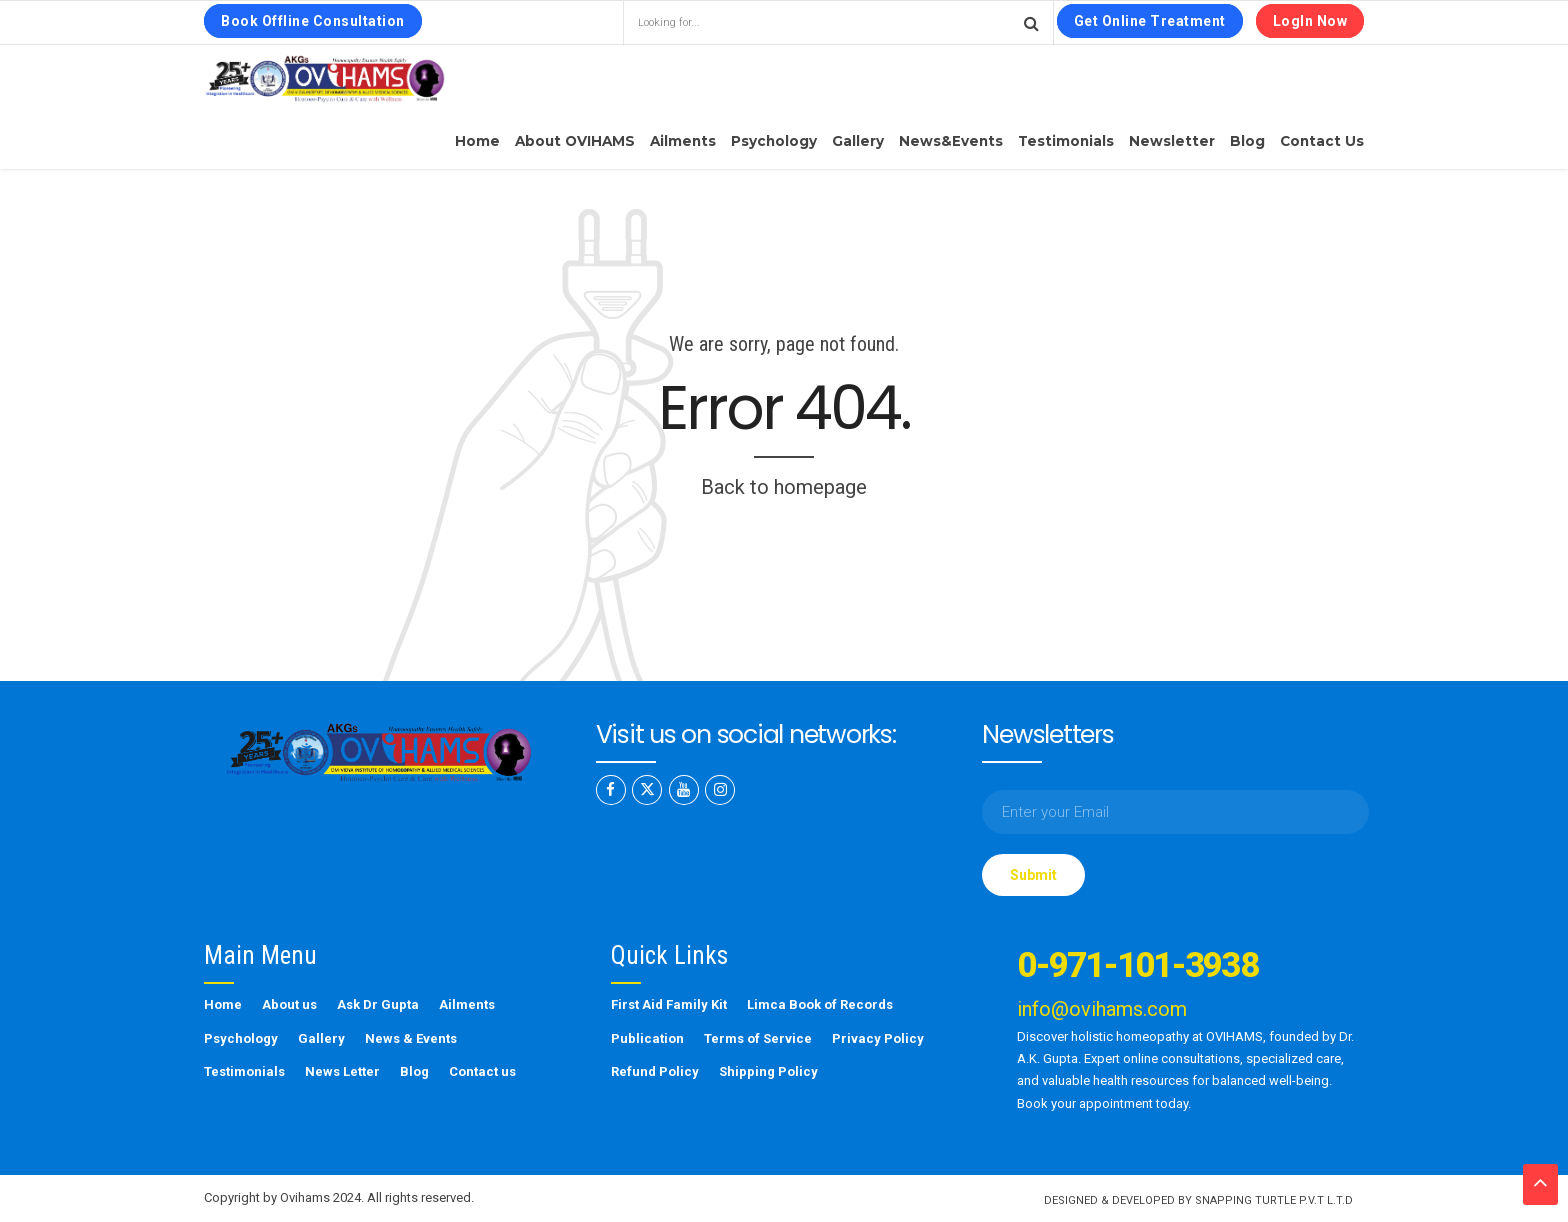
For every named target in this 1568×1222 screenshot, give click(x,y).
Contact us (1322, 141)
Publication (647, 1038)
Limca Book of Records (820, 1004)
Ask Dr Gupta (378, 1004)
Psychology (774, 141)
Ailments (683, 141)
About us (289, 1004)
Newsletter (1172, 141)
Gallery (858, 141)
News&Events (951, 141)
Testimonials (1066, 141)
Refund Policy (655, 1071)
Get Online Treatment (1150, 21)
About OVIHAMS (575, 141)
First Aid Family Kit (669, 1004)
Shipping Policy (768, 1071)
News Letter (342, 1071)
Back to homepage (784, 487)
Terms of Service (758, 1038)
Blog (1247, 141)
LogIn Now (1310, 21)
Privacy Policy (878, 1038)
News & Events (411, 1038)
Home (477, 141)
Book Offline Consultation (313, 21)
